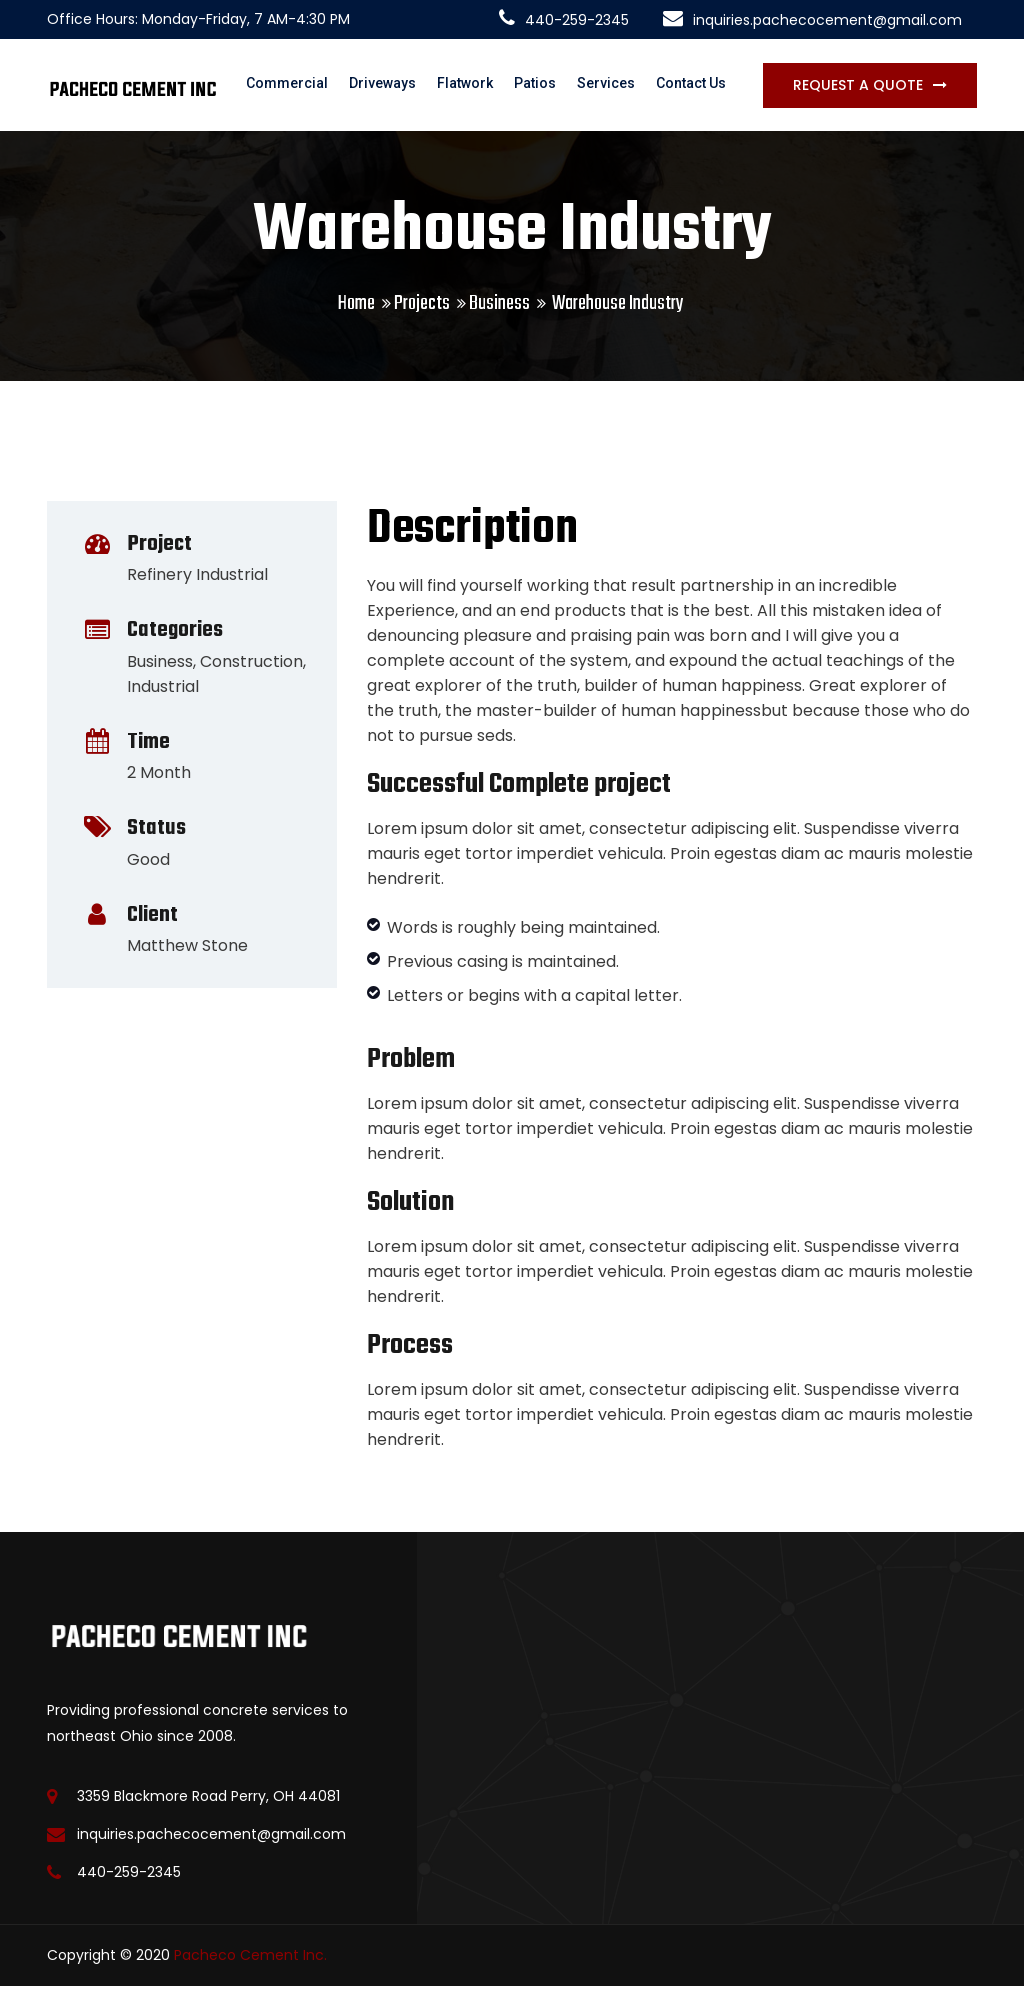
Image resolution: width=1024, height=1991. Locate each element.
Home (356, 308)
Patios (544, 87)
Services (614, 87)
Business (499, 308)
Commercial (299, 87)
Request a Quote (858, 87)
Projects (422, 308)
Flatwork (475, 87)
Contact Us (698, 87)
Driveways (393, 87)
